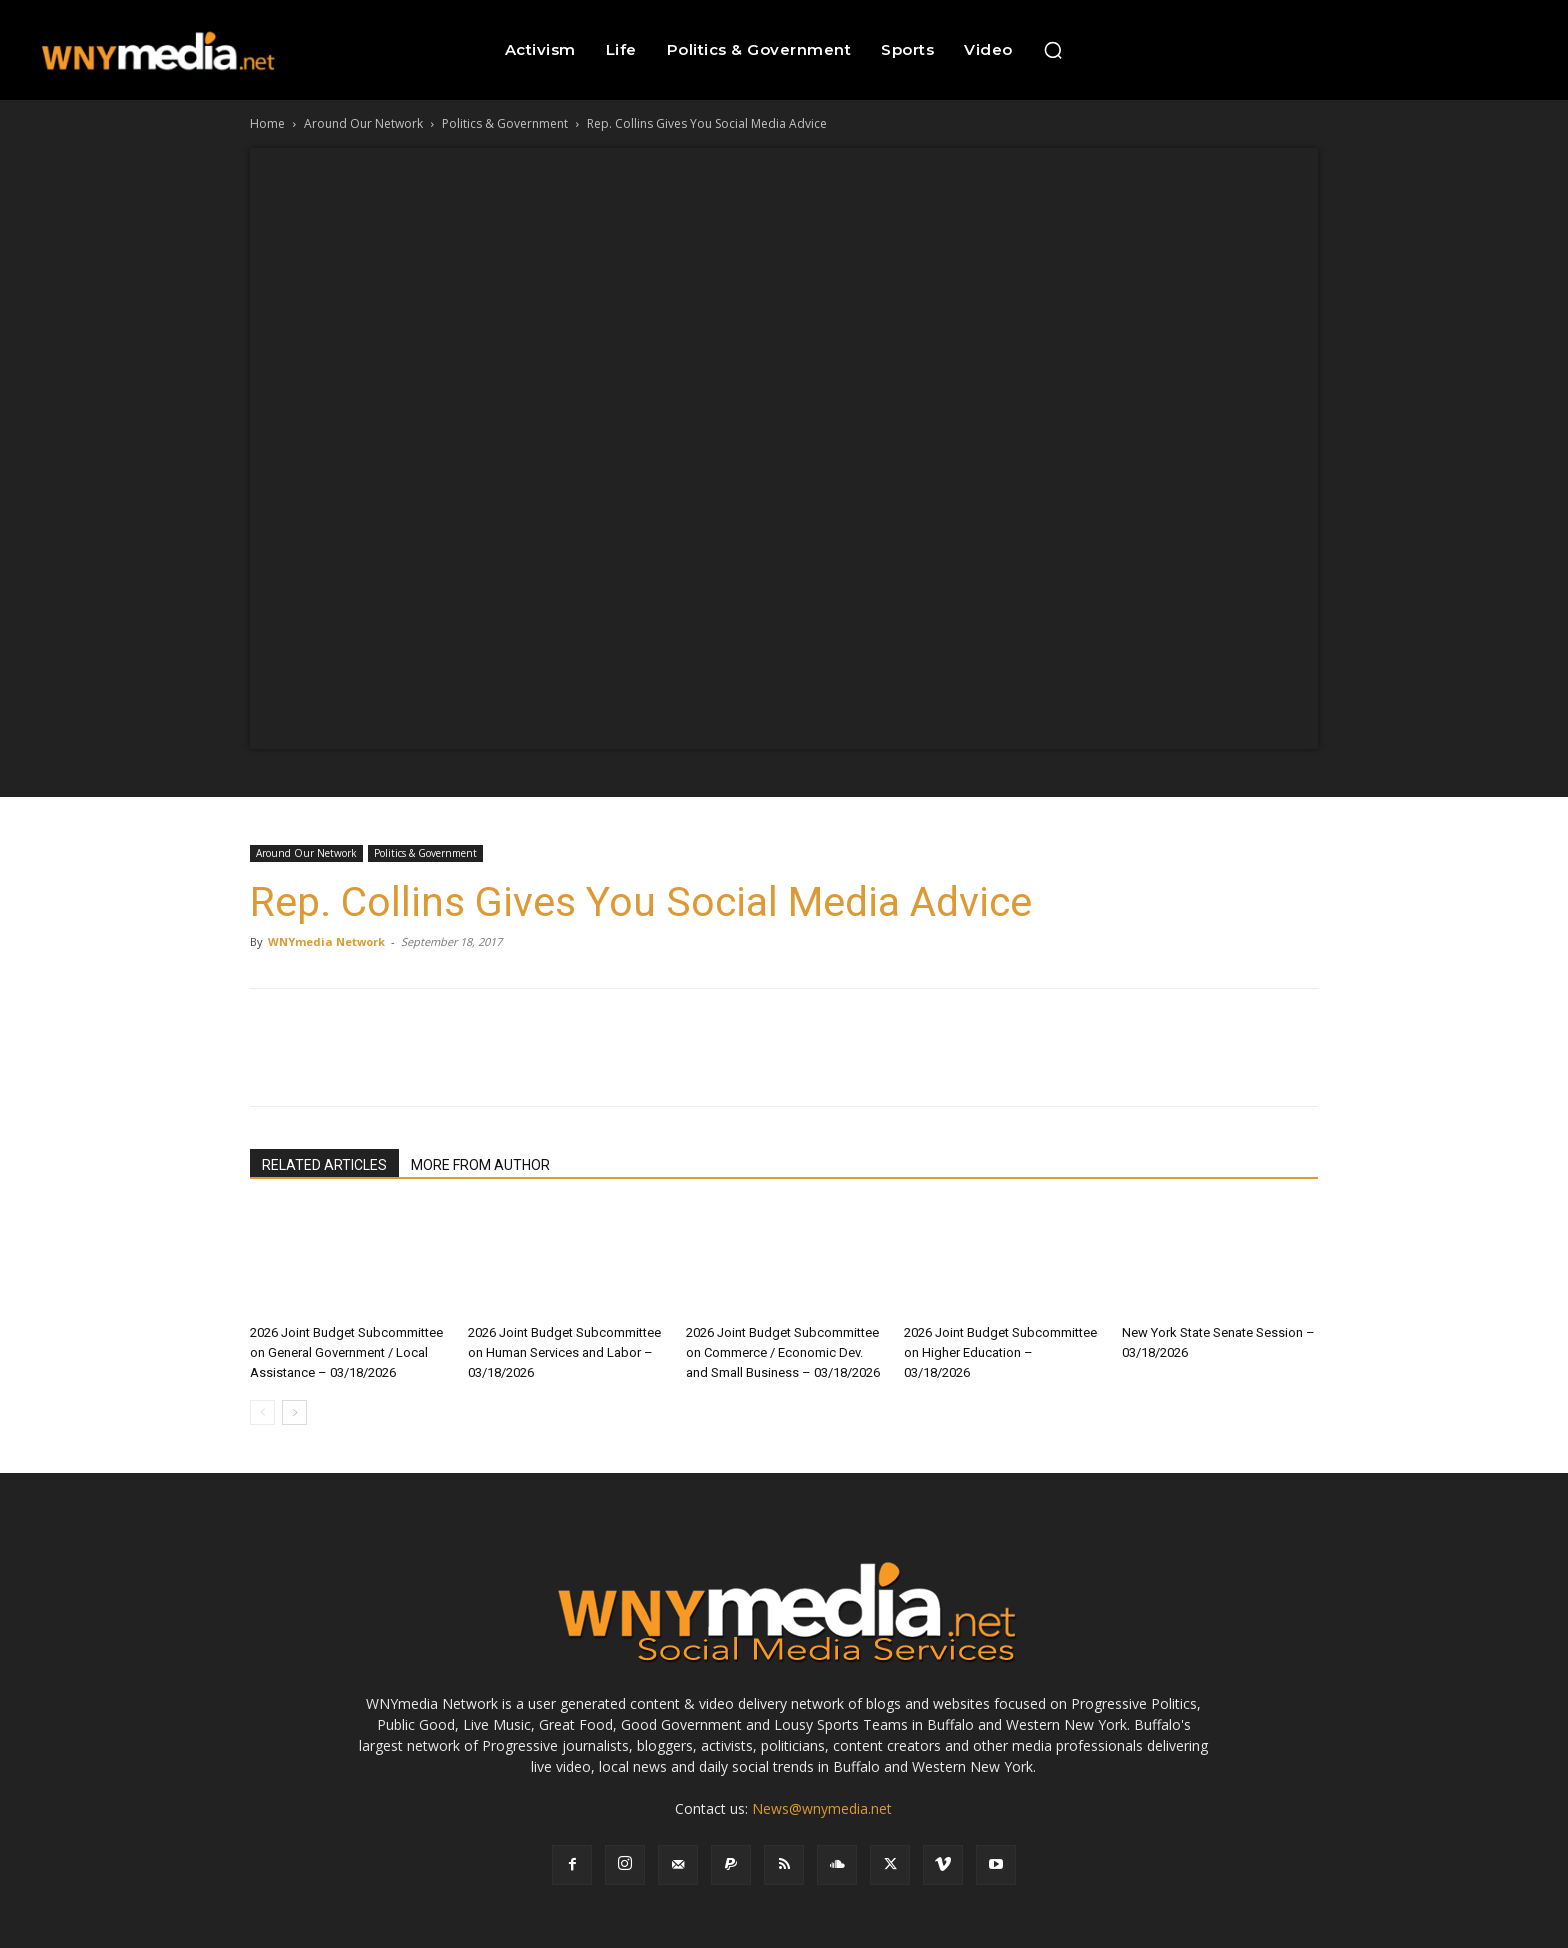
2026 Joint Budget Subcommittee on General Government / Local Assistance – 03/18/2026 (346, 1352)
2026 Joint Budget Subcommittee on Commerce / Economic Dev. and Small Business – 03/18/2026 (783, 1352)
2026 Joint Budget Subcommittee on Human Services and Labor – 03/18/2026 (564, 1352)
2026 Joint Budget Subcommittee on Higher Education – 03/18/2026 (1000, 1352)
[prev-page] (262, 1412)
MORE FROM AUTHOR (480, 1165)
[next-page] (294, 1412)
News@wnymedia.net (822, 1808)
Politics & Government (505, 123)
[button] (1053, 50)
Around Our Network (363, 123)
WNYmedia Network (326, 941)
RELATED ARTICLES (324, 1165)
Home (267, 123)
